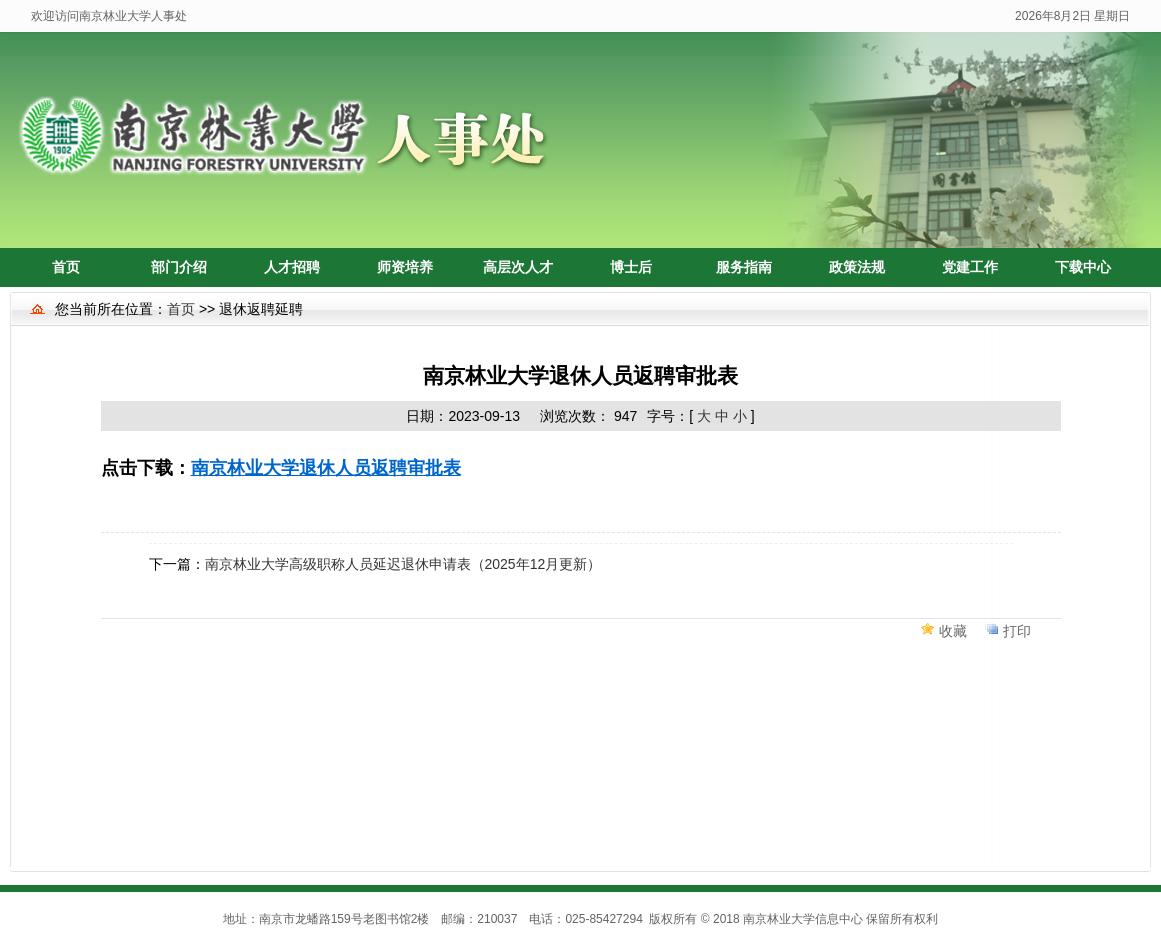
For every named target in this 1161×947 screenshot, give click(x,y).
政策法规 (857, 267)
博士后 (631, 267)
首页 (66, 267)
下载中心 (1083, 267)
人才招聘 (292, 267)
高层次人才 (518, 267)
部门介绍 (179, 267)
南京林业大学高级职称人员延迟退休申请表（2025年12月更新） (403, 564)
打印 (1017, 631)
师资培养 (405, 267)
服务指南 (744, 267)
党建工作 (970, 267)
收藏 (953, 631)
